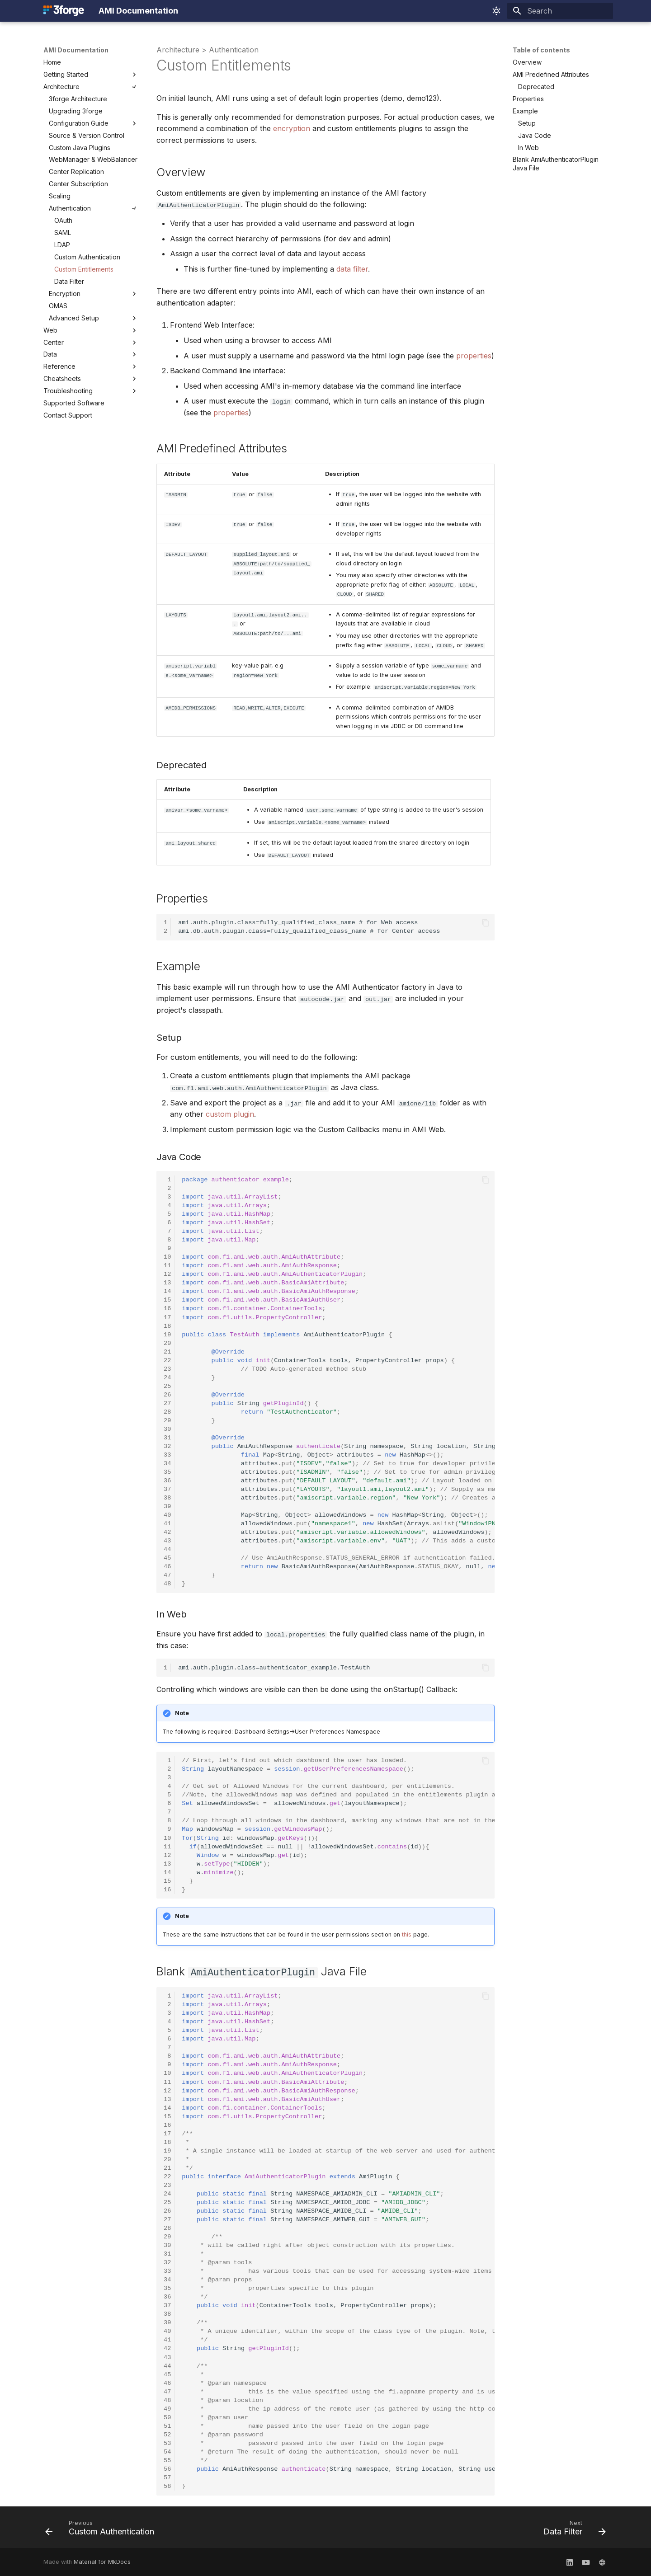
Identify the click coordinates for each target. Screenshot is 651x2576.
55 (167, 2459)
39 (167, 1506)
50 (167, 2416)
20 (167, 1343)
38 (167, 1497)
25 (167, 1386)
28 (167, 1411)
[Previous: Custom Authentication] (102, 2529)
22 (167, 1360)
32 (167, 1446)
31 (167, 1437)
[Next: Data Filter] (572, 2529)
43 (167, 1541)
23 (167, 1368)
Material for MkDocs (102, 2561)
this (406, 1934)
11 (167, 1265)
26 (167, 1394)
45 (167, 1558)
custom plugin (230, 1114)
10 (167, 1257)
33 (167, 1454)
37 (167, 1489)
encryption (291, 128)
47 (167, 1575)
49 (167, 2408)
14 (167, 1291)
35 (167, 1471)
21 (167, 1351)
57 (167, 2477)
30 (167, 1428)
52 (167, 2434)
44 (167, 1549)
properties (473, 355)
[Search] (560, 11)
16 (167, 1308)
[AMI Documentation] (64, 11)
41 (167, 1523)
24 (167, 1377)
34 (167, 1463)
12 (167, 1274)
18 (167, 1325)
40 (167, 1514)
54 (167, 2451)
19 (167, 1334)
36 (167, 1480)
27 (167, 1403)
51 (167, 2425)
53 (167, 2442)
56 (167, 2468)
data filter (352, 268)
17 (167, 1317)
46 (167, 1566)
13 (167, 1283)
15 (167, 1300)
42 (167, 1532)
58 (167, 2485)
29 (167, 1420)
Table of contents (541, 50)
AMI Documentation (75, 50)
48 (167, 1583)
